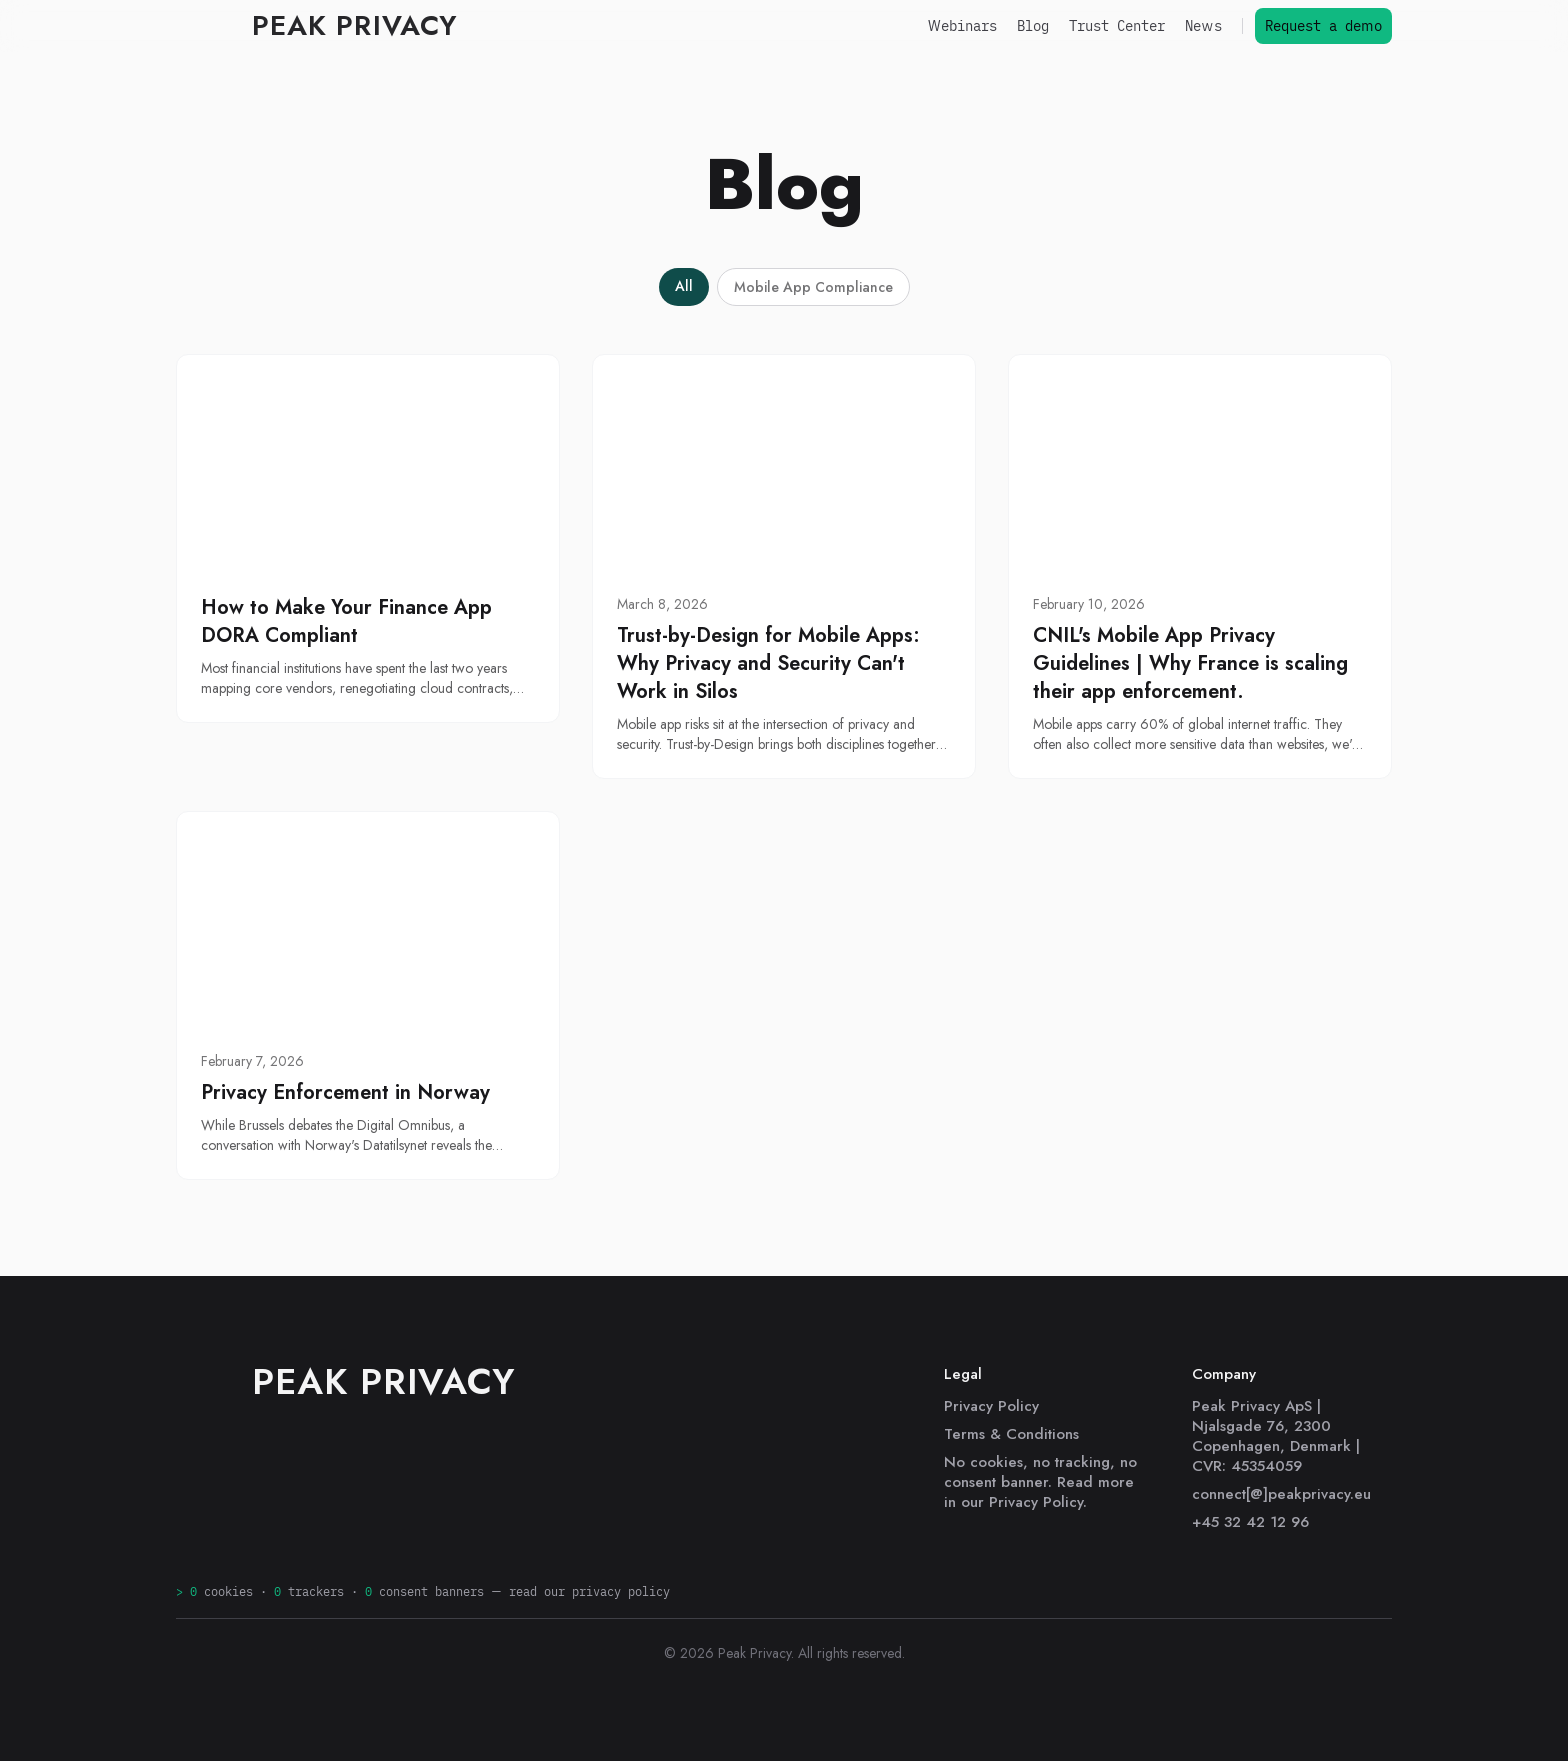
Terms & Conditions (1011, 1434)
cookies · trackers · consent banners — (423, 1591)
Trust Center (1117, 26)
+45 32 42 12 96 (1250, 1522)
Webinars (962, 26)
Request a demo (1323, 26)
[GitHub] (224, 1524)
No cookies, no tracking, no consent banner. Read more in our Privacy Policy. (1040, 1482)
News (1203, 26)
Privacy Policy (991, 1406)
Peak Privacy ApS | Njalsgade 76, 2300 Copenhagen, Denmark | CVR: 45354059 (1276, 1436)
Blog (1033, 26)
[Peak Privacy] (316, 26)
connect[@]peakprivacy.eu (1281, 1494)
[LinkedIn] (188, 1524)
